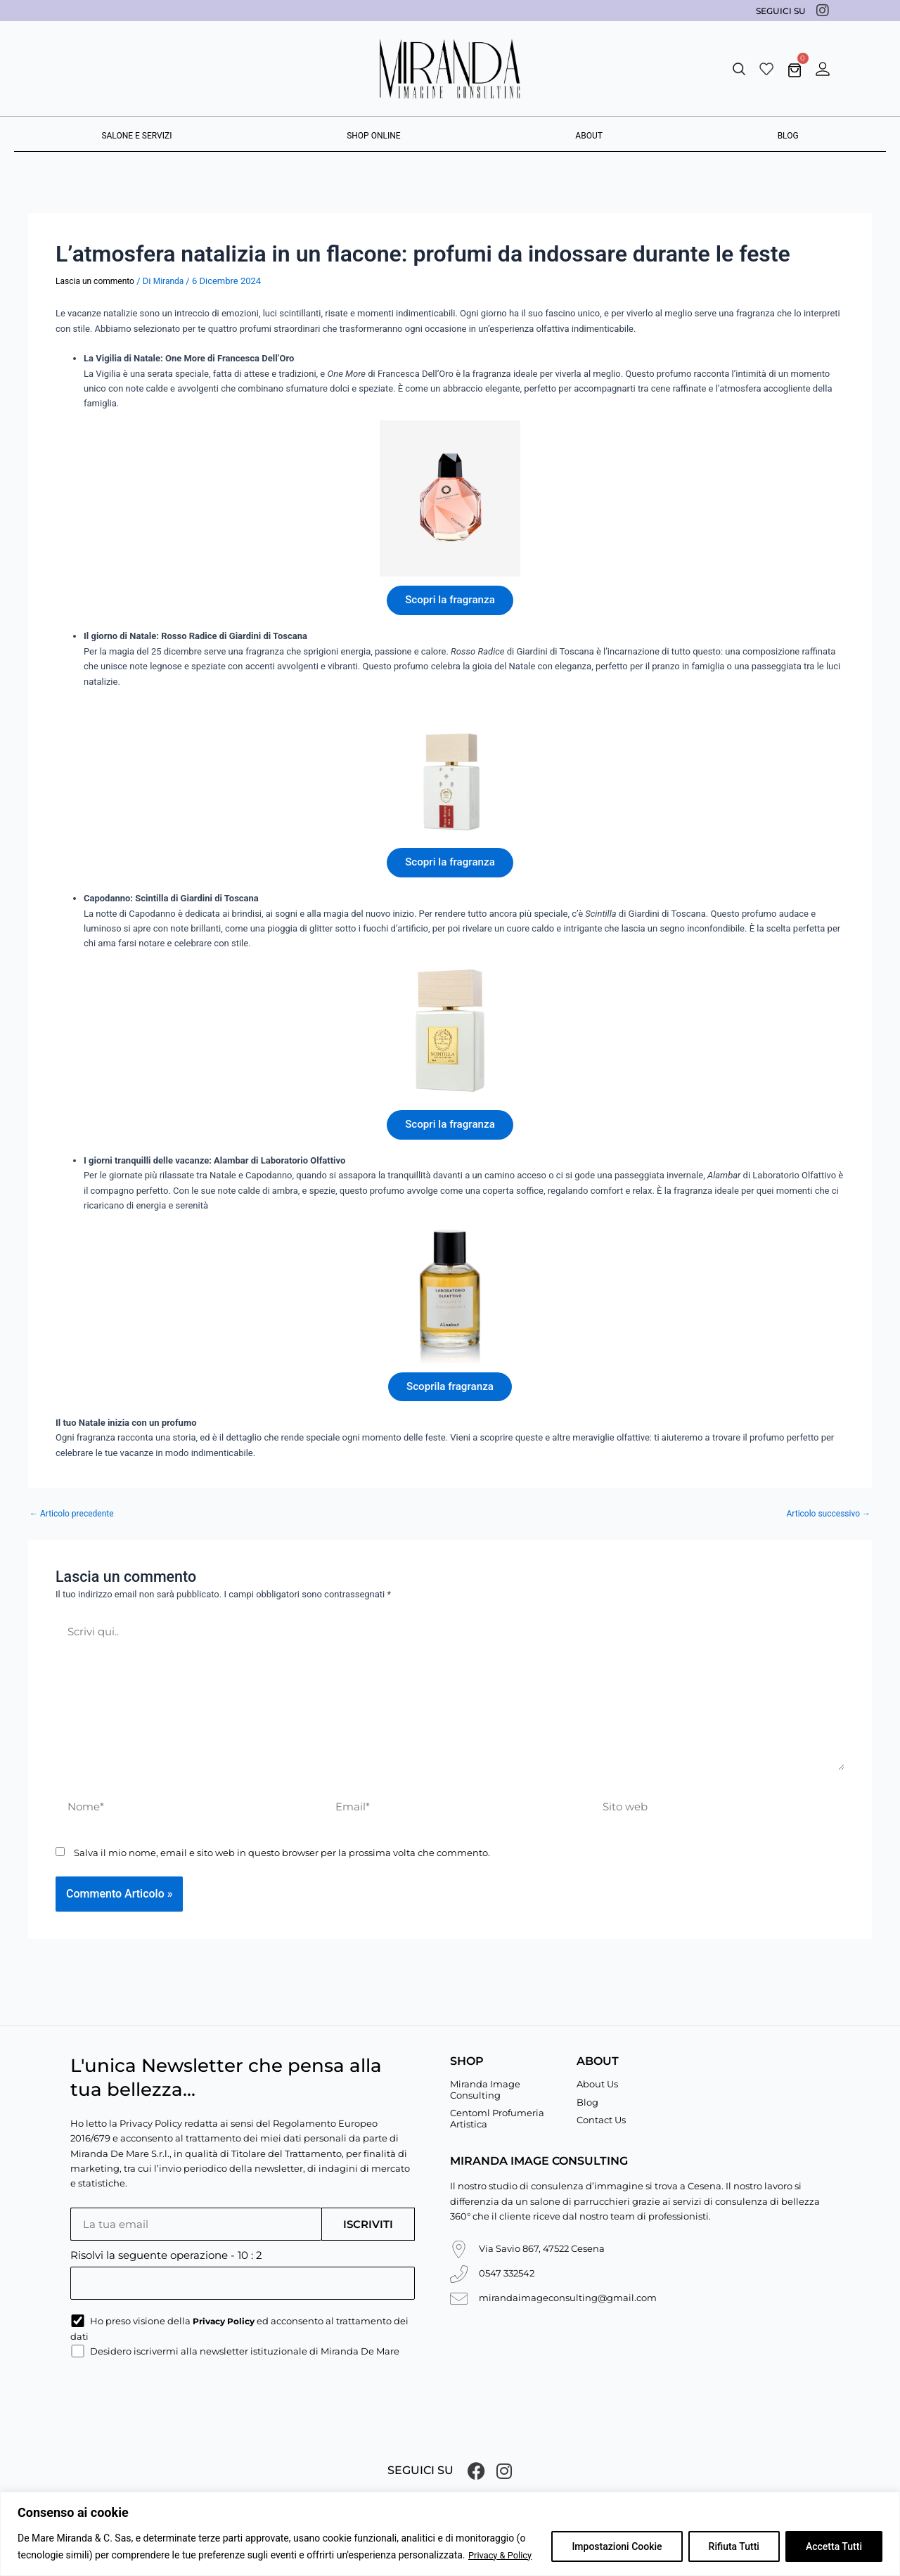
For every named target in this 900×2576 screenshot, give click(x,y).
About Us (597, 2081)
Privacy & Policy (502, 2555)
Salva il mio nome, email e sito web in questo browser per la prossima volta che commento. (282, 1873)
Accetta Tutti (834, 2547)
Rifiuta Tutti (734, 2547)
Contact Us (601, 2118)
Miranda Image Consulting (485, 2087)
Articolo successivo (828, 1526)
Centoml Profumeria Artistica (497, 2117)
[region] (450, 2534)
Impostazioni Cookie (617, 2547)
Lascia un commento (95, 281)
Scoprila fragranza (450, 1397)
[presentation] (177, 2402)
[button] (739, 69)
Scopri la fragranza (450, 601)
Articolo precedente (72, 1526)
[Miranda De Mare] (450, 68)
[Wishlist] (766, 68)
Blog (587, 2100)
